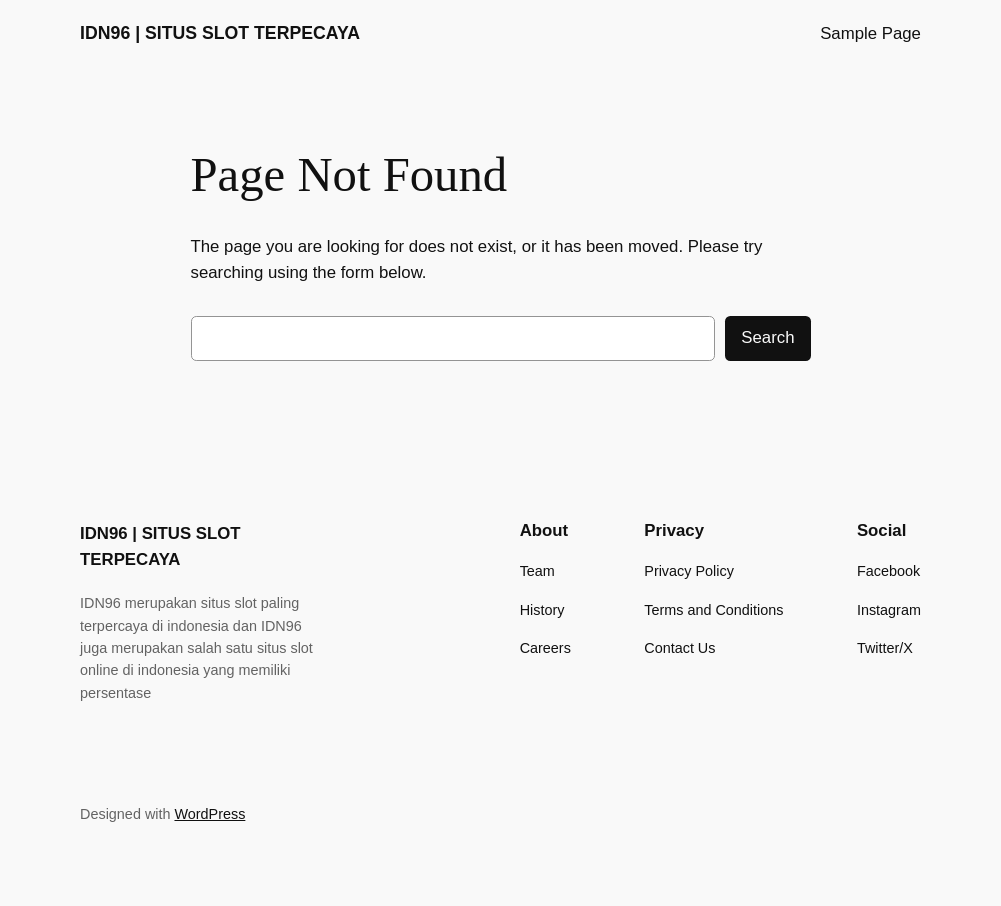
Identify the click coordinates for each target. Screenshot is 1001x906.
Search (767, 337)
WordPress (209, 814)
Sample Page (870, 33)
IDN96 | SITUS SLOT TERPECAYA (220, 33)
